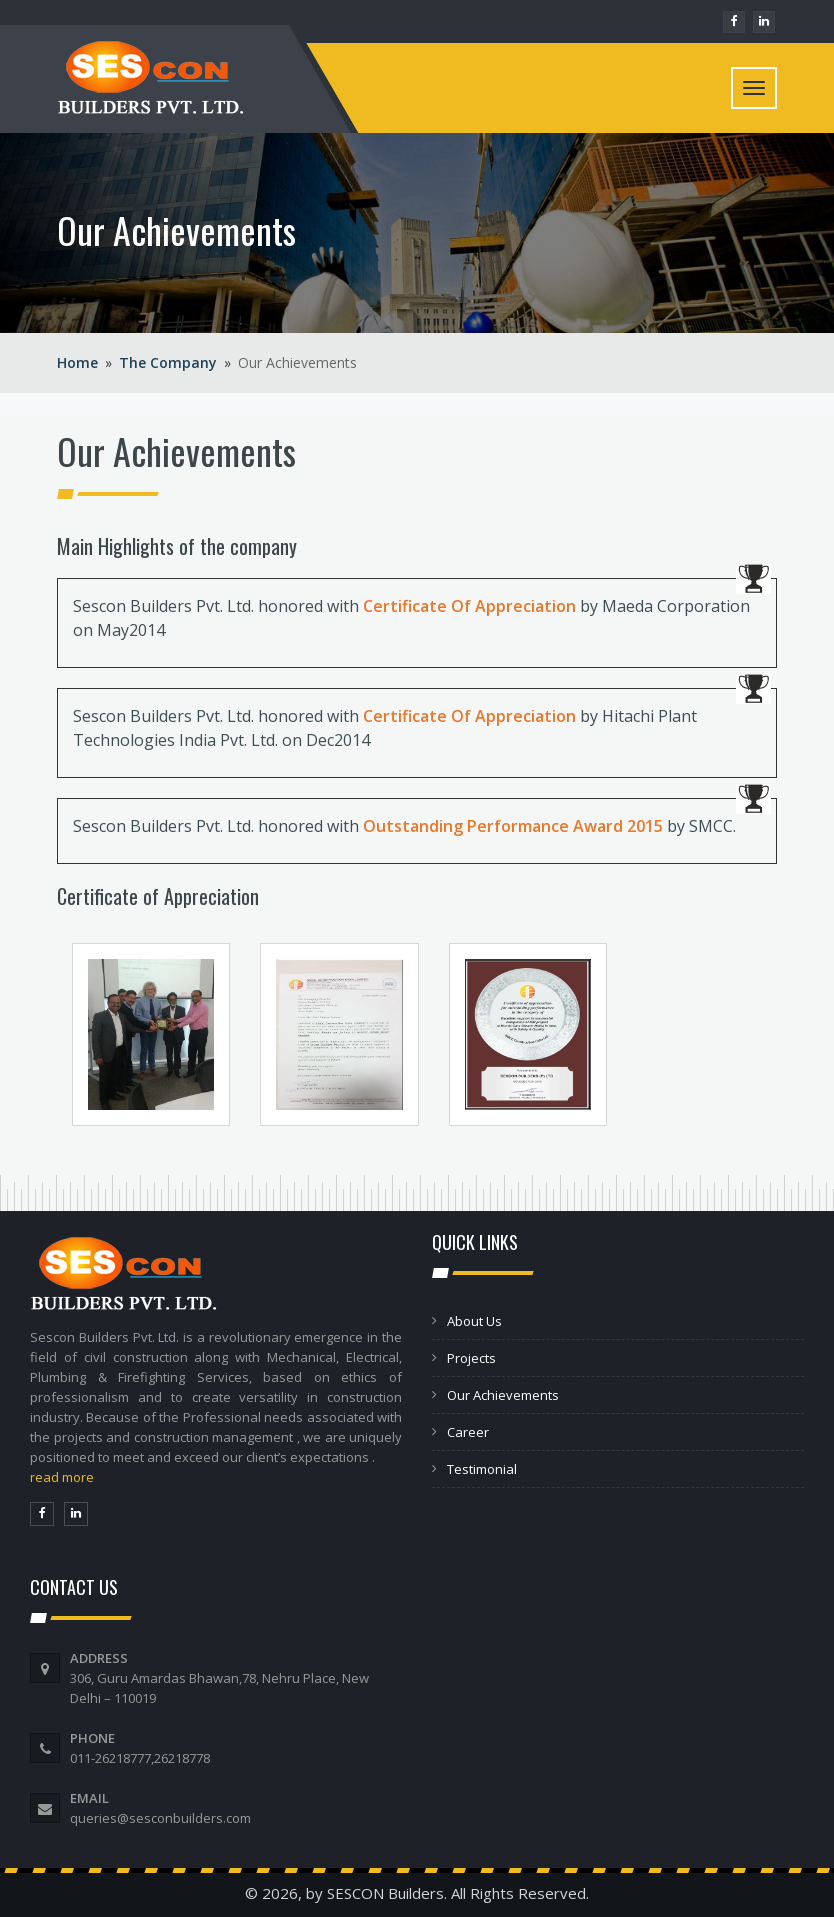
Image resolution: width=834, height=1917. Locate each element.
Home (77, 362)
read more (62, 1477)
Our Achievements (503, 1395)
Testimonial (482, 1469)
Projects (471, 1358)
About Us (474, 1321)
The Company (168, 362)
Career (468, 1432)
